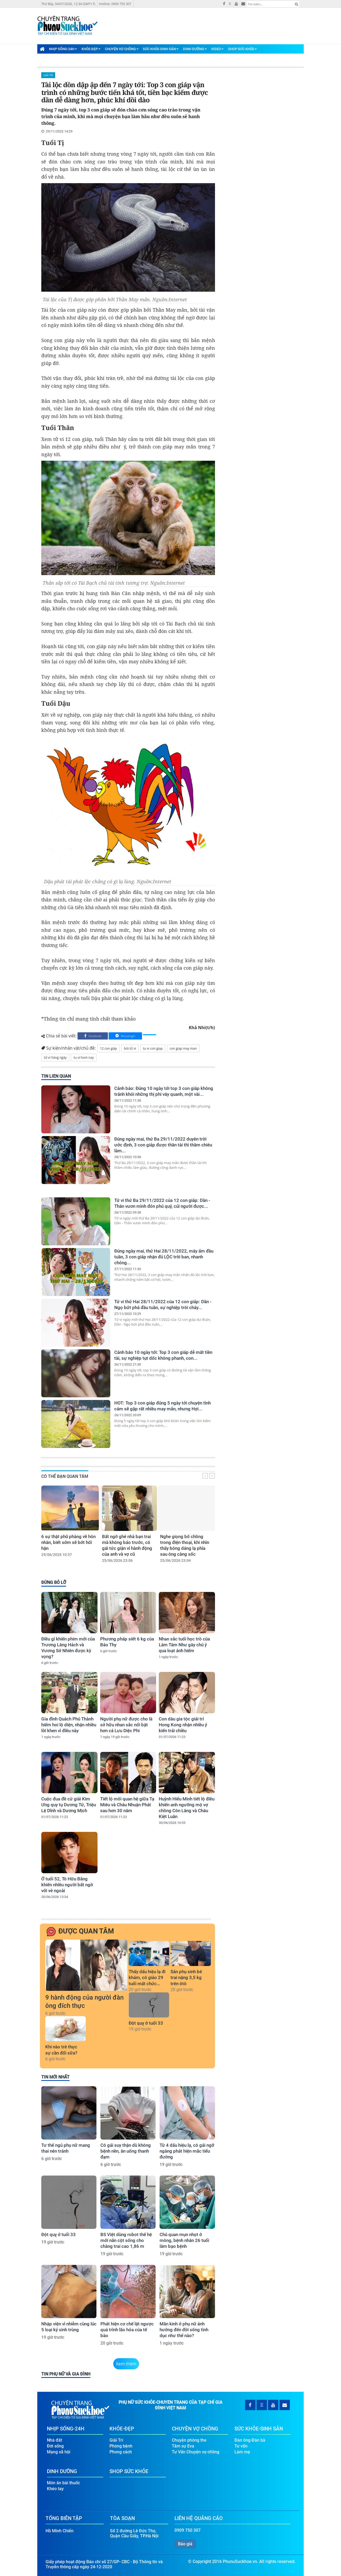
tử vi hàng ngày (55, 1057)
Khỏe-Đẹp (91, 49)
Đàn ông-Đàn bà (249, 2440)
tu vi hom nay (84, 1057)
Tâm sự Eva (183, 2446)
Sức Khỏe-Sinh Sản (160, 49)
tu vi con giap (153, 1048)
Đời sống (55, 2446)
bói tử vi (130, 1048)
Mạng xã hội (58, 2451)
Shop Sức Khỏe (242, 49)
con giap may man (183, 1048)
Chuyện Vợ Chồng (122, 49)
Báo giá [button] (185, 2543)
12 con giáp (108, 1048)
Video (217, 49)
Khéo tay (55, 2488)
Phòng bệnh (120, 2446)
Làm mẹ (242, 2451)
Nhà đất (54, 2440)
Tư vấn (240, 2446)
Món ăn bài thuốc (63, 2482)
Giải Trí (48, 75)
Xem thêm (126, 2364)
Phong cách (120, 2451)
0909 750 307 (187, 2530)
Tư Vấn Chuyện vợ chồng (195, 2451)
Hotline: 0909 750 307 (115, 4)
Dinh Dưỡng (195, 49)
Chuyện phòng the (189, 2440)
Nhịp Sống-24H (63, 49)
